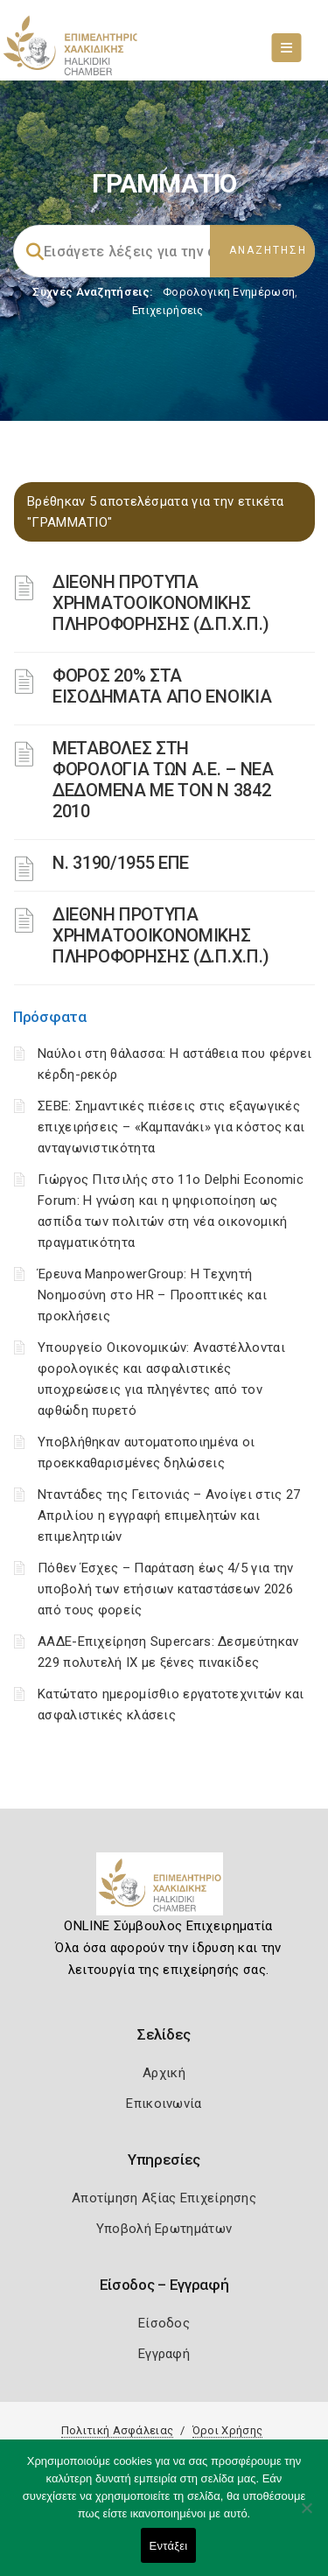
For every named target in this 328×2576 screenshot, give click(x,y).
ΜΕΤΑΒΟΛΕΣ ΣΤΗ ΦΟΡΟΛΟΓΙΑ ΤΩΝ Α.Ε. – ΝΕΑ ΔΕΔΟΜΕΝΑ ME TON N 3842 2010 (163, 780)
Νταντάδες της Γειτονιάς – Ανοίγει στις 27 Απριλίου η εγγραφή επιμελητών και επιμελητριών (169, 1515)
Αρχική (164, 2073)
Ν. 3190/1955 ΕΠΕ (120, 862)
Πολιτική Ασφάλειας (117, 2430)
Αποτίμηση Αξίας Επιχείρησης (164, 2198)
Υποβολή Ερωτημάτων (164, 2228)
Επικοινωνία (163, 2103)
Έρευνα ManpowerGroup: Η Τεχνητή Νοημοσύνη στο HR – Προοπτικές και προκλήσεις (152, 1295)
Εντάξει (169, 2545)
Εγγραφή (164, 2354)
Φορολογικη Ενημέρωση (229, 291)
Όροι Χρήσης (227, 2430)
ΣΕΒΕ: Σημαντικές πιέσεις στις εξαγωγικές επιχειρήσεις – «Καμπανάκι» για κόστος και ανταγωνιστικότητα (171, 1127)
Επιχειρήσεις (168, 310)
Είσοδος (164, 2323)
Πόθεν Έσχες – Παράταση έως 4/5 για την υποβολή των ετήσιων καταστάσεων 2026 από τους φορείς (165, 1589)
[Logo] (164, 1891)
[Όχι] (306, 2516)
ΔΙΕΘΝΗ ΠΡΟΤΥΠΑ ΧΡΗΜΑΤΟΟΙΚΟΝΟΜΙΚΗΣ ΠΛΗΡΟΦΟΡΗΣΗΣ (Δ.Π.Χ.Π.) (160, 602)
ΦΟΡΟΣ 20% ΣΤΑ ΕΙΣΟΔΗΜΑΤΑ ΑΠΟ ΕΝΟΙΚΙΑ (161, 686)
